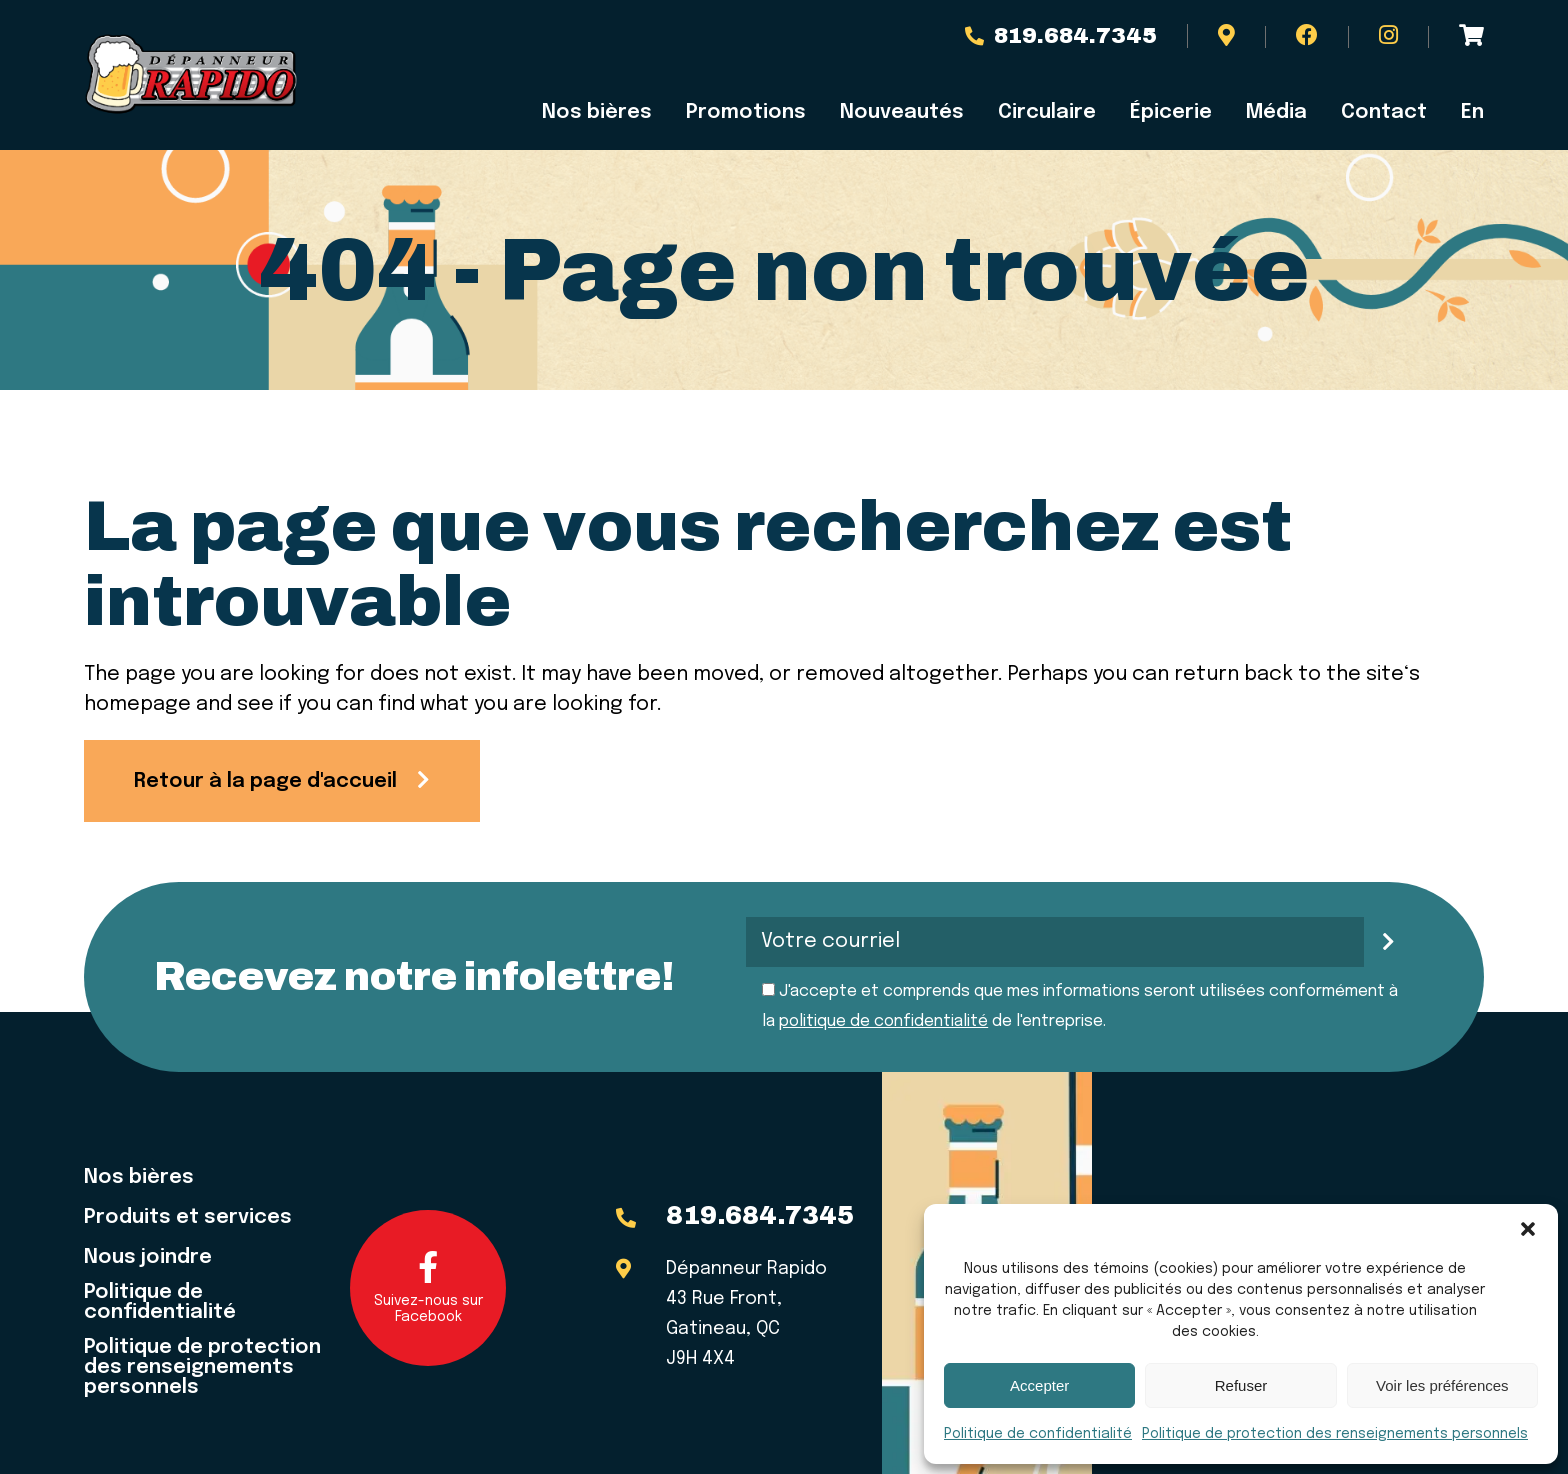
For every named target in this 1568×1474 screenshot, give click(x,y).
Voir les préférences (1442, 1385)
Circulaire (1047, 112)
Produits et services (188, 1218)
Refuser (1241, 1385)
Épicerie (1171, 112)
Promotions (746, 112)
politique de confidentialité (883, 1021)
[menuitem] (1464, 113)
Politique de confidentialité (1038, 1434)
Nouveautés (902, 112)
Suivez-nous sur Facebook (428, 1287)
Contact (1384, 112)
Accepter (1039, 1385)
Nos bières (597, 112)
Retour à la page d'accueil (265, 781)
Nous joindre (148, 1258)
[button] (1528, 1229)
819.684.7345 (1061, 36)
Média (1276, 112)
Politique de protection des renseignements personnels (1335, 1434)
